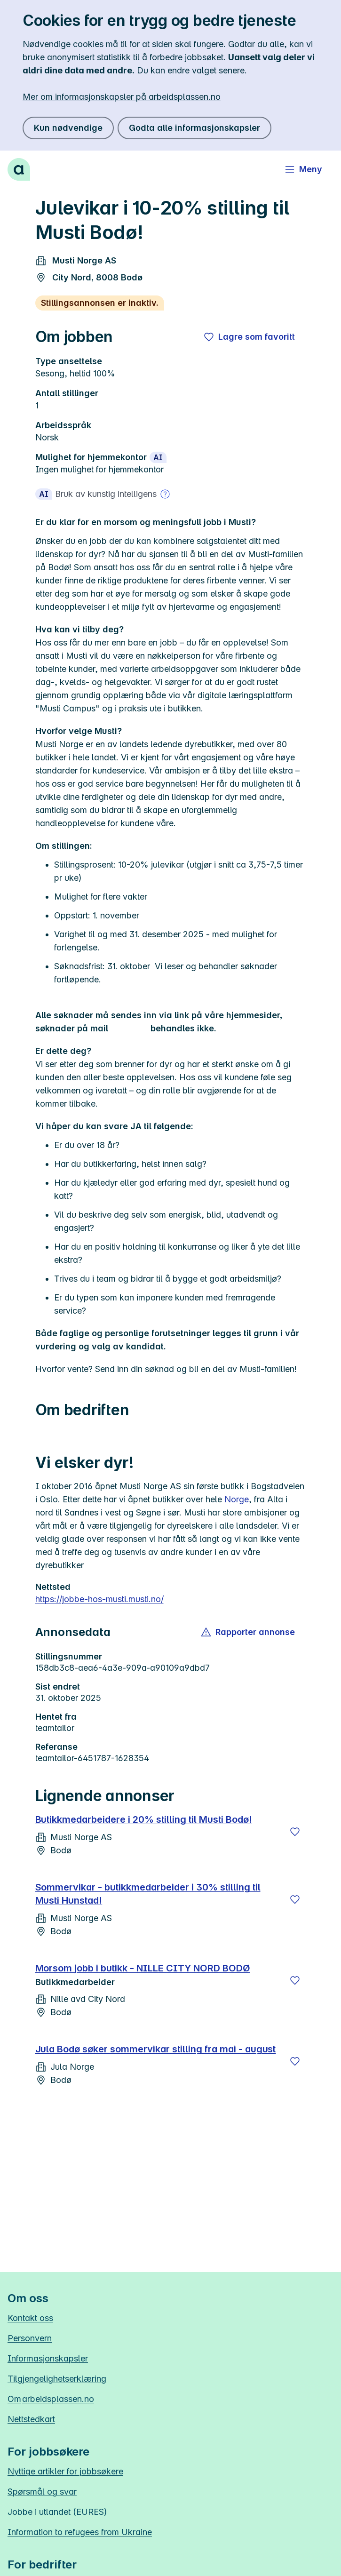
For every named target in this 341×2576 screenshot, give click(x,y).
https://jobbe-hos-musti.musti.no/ (99, 1599)
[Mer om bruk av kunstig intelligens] (165, 494)
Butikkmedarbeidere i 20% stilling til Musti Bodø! (143, 1819)
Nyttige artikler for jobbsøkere (65, 2471)
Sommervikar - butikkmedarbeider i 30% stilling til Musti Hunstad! (148, 1894)
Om (51, 2399)
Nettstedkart (31, 2419)
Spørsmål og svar (42, 2491)
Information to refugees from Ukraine (80, 2532)
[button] (248, 1632)
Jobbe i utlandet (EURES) (57, 2512)
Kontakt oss (30, 2318)
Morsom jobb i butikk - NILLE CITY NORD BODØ (142, 1968)
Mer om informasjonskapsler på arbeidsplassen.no (122, 97)
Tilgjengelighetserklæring (57, 2379)
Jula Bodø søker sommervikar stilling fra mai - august (155, 2049)
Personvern (30, 2338)
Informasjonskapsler (48, 2358)
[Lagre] (295, 1831)
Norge (236, 1499)
